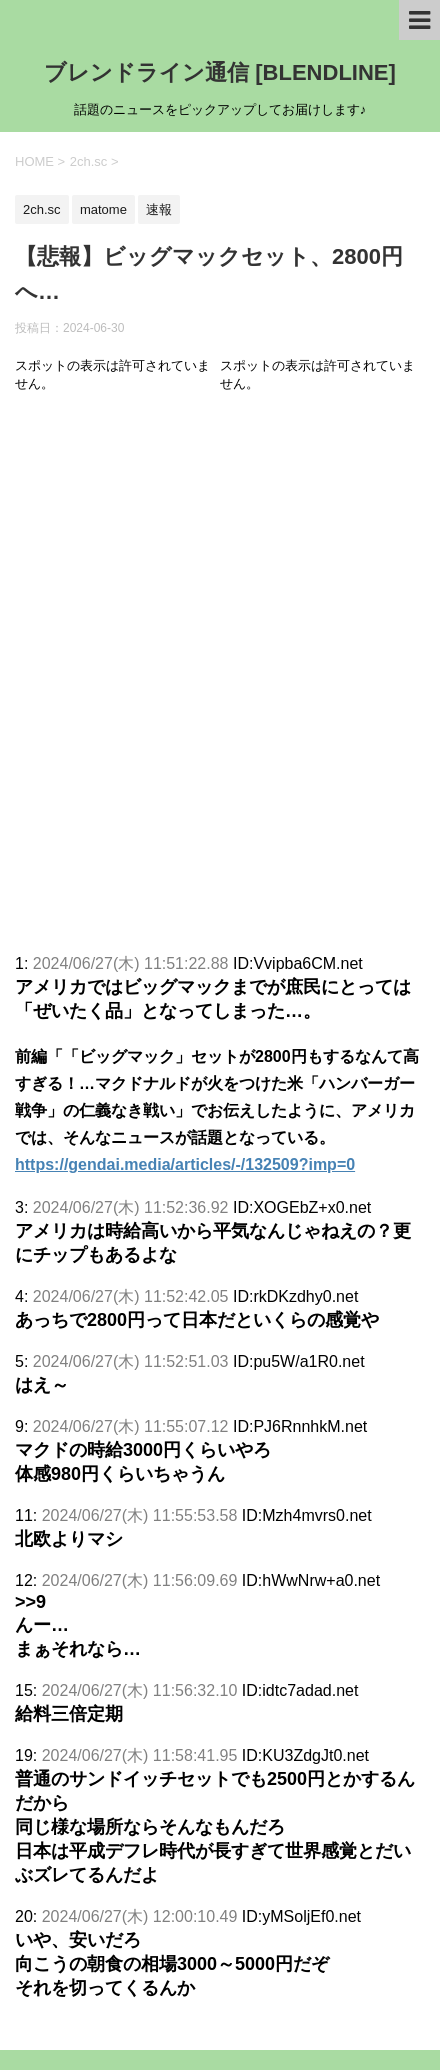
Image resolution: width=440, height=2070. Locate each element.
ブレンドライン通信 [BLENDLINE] (220, 72)
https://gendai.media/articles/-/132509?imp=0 (185, 1164)
